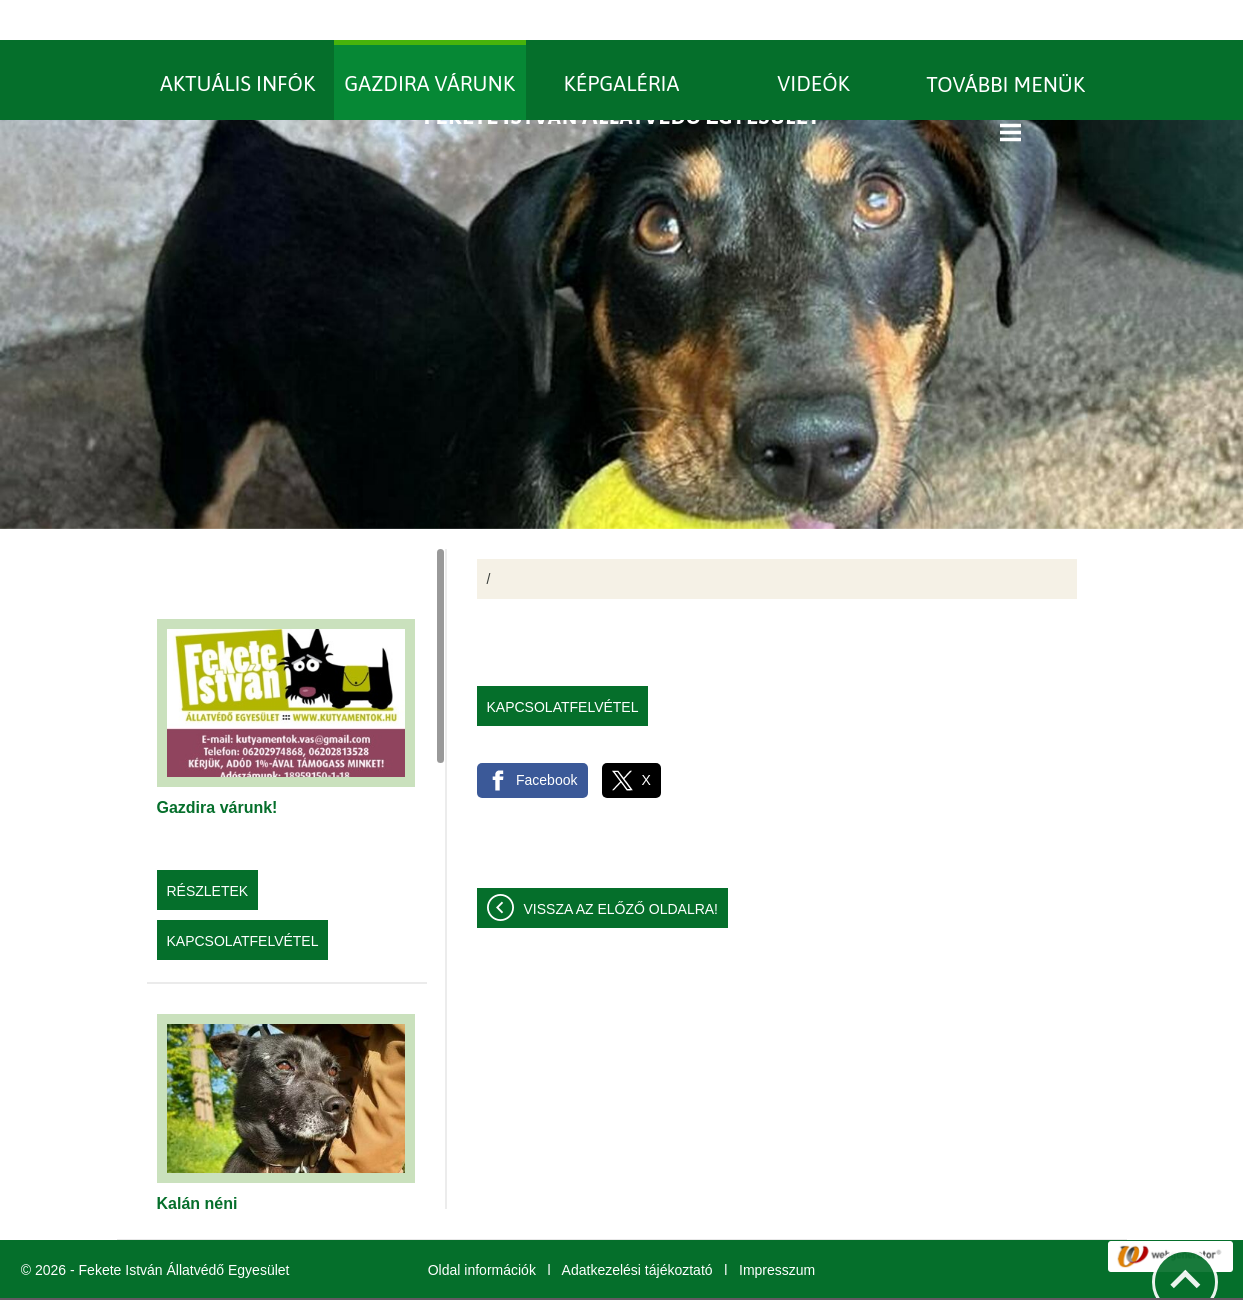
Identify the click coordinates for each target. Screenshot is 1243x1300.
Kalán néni (197, 1163)
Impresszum (777, 1230)
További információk (807, 1279)
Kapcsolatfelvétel (243, 901)
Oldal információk (482, 1230)
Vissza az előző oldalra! (621, 869)
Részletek (208, 851)
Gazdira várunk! (217, 767)
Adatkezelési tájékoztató (637, 1230)
